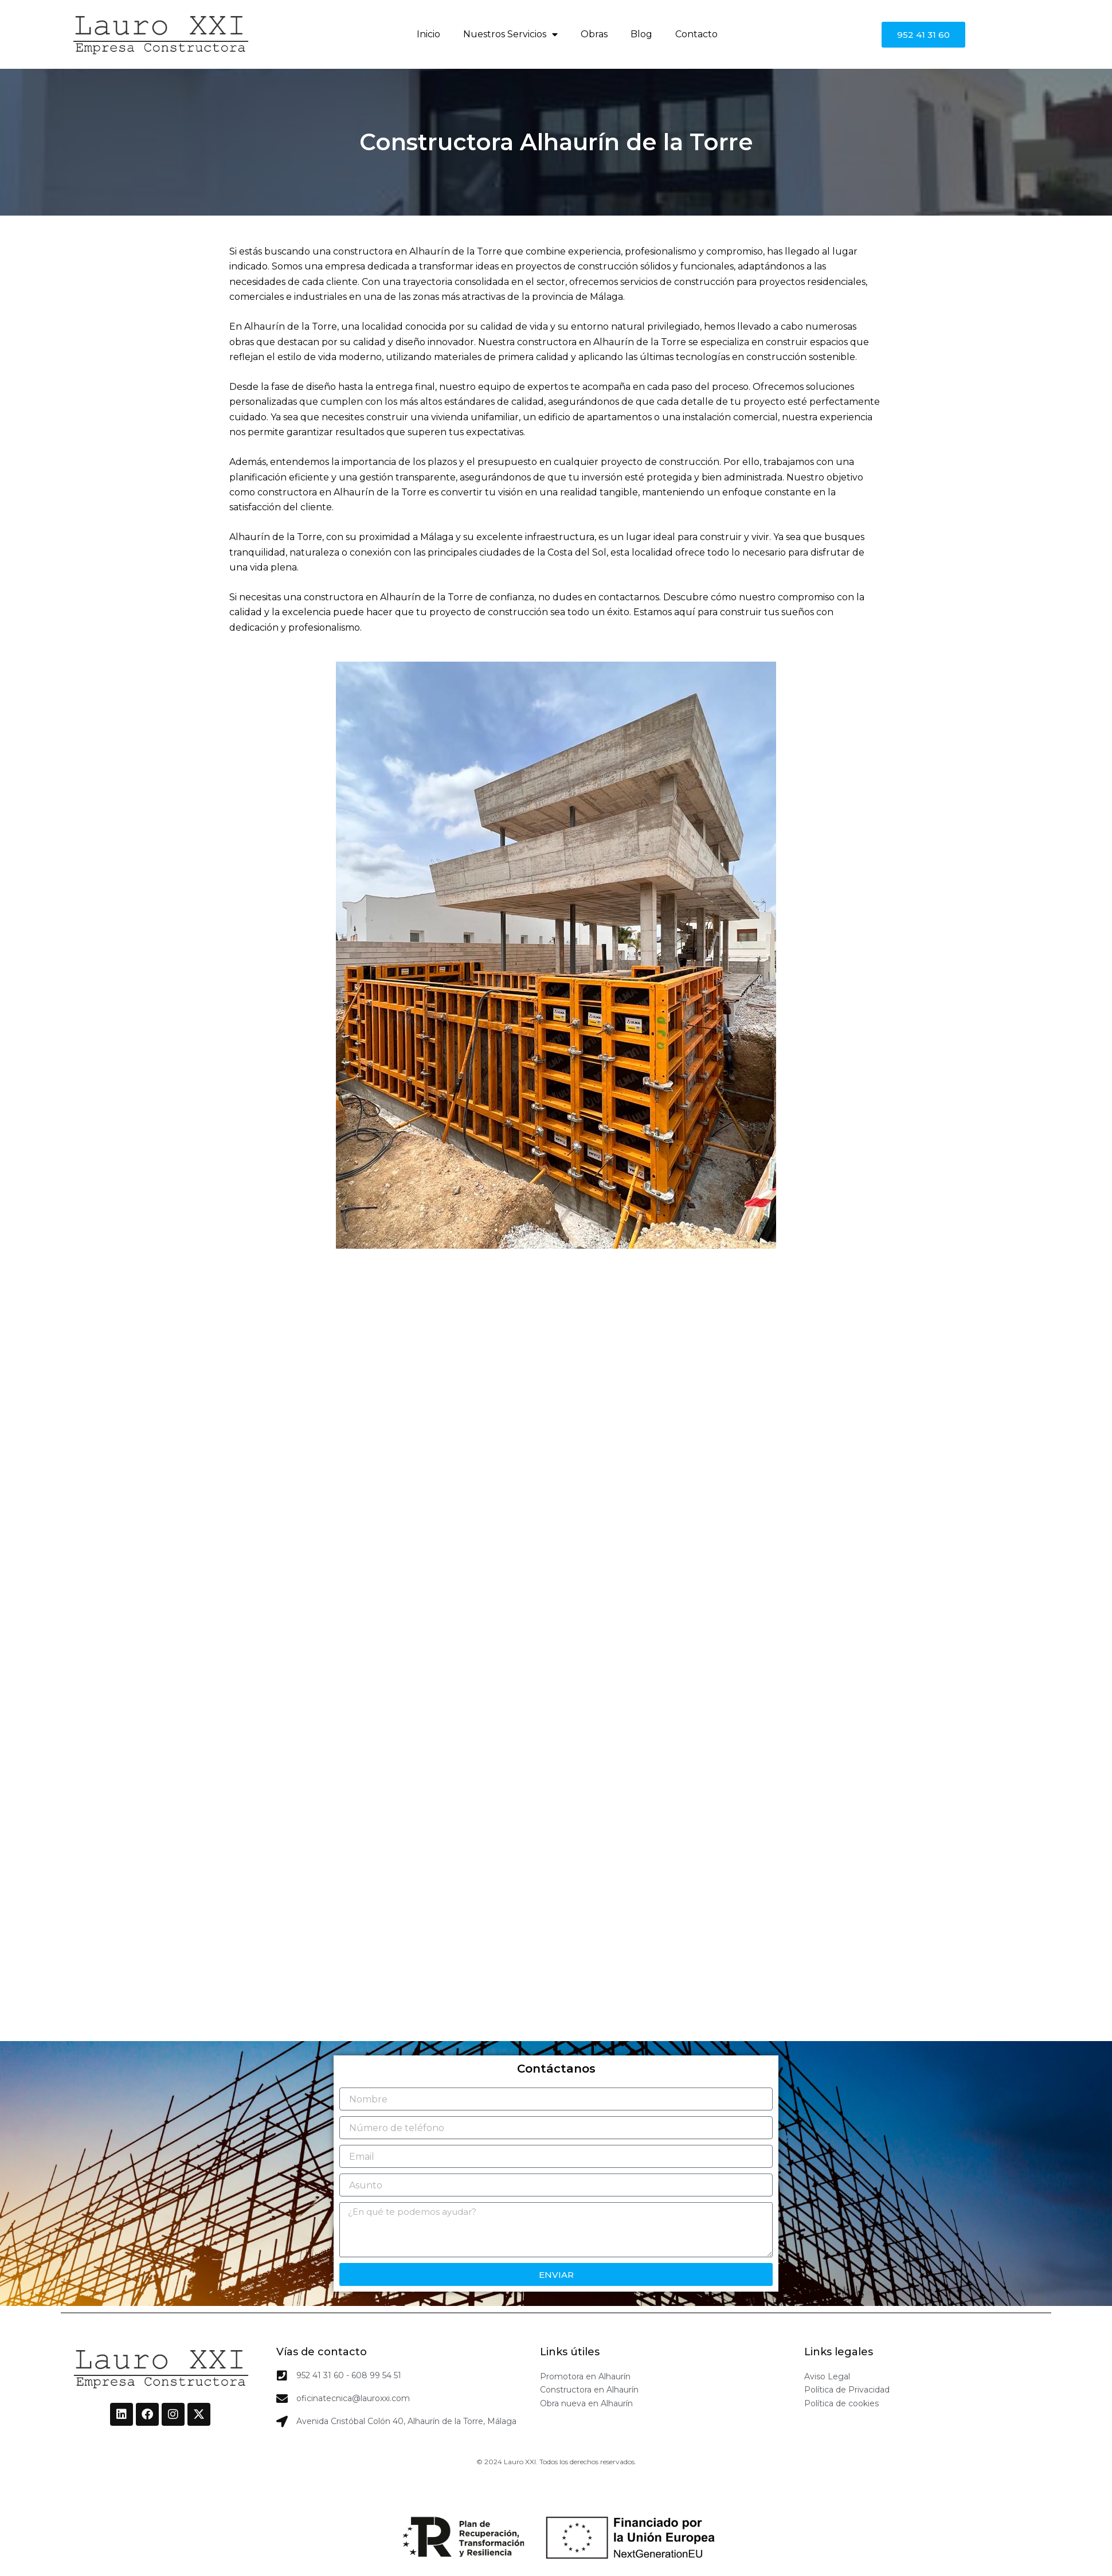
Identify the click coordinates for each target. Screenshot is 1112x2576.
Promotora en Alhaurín (585, 2376)
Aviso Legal (827, 2376)
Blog (641, 34)
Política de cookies (841, 2403)
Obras (594, 34)
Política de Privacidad (847, 2390)
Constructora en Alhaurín (589, 2390)
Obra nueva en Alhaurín (586, 2403)
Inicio (428, 34)
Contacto (696, 34)
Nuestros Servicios (510, 34)
